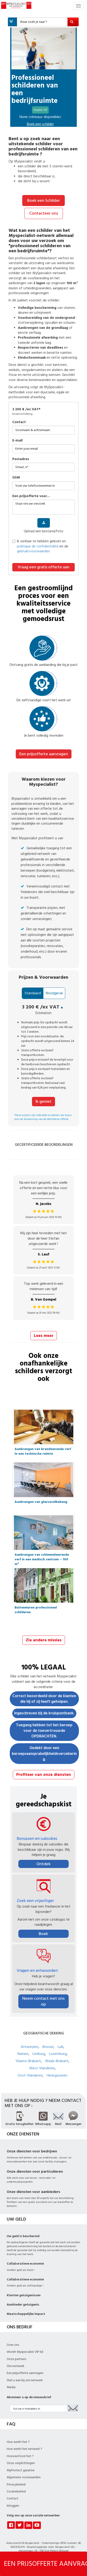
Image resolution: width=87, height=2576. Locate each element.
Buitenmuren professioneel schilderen (36, 1609)
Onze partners (16, 2359)
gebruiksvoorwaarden (33, 551)
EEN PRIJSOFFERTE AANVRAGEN (45, 2564)
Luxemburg (58, 2053)
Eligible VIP (40, 110)
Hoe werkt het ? (18, 2442)
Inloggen (13, 2505)
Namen (22, 2053)
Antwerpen (29, 2046)
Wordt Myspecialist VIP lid (25, 2352)
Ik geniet (43, 1101)
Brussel (47, 2046)
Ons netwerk (15, 2366)
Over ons (13, 2345)
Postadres (20, 459)
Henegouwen (57, 2075)
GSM (16, 477)
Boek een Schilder (43, 200)
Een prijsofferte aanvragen (43, 754)
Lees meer (43, 1336)
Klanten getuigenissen (24, 2295)
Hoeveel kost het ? (20, 2456)
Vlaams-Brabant (28, 2060)
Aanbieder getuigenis (23, 2304)
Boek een (40, 124)
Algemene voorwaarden (24, 2477)
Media (11, 2387)
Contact (19, 422)
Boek (43, 1934)
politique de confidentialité (38, 546)
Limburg (38, 2053)
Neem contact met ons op (43, 2001)
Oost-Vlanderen (30, 2075)
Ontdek (43, 1864)
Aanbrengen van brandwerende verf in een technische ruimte (43, 1450)
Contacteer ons (43, 213)
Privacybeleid (16, 2484)
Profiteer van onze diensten (43, 1774)
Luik (60, 2046)
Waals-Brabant (56, 2060)
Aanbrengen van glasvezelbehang (41, 1502)
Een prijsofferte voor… (31, 496)
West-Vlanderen (42, 2068)
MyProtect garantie (21, 2470)
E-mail (17, 440)
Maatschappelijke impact (26, 2314)
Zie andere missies (43, 1640)
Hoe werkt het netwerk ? (24, 2449)
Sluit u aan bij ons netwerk (25, 2380)
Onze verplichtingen (21, 2463)
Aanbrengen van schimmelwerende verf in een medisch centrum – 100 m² (42, 1556)
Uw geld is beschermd (23, 2236)
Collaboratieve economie (25, 2263)
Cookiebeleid (16, 2491)
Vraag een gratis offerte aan (43, 567)
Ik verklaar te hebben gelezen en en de (40, 546)
